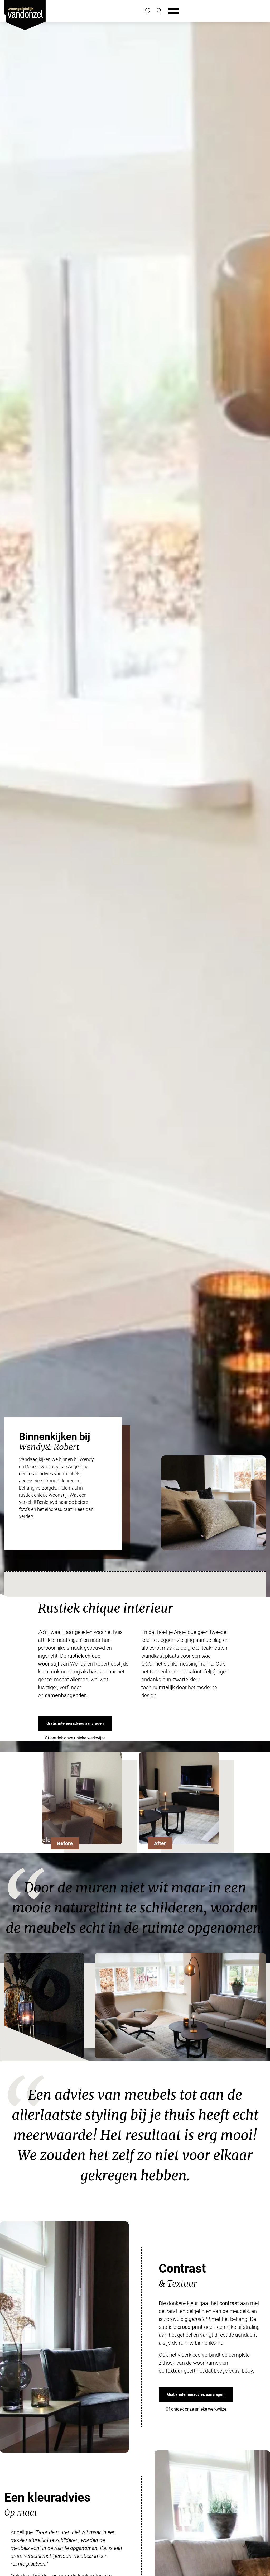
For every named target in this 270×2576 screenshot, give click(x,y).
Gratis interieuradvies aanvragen (75, 1723)
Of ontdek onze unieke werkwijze (75, 1737)
